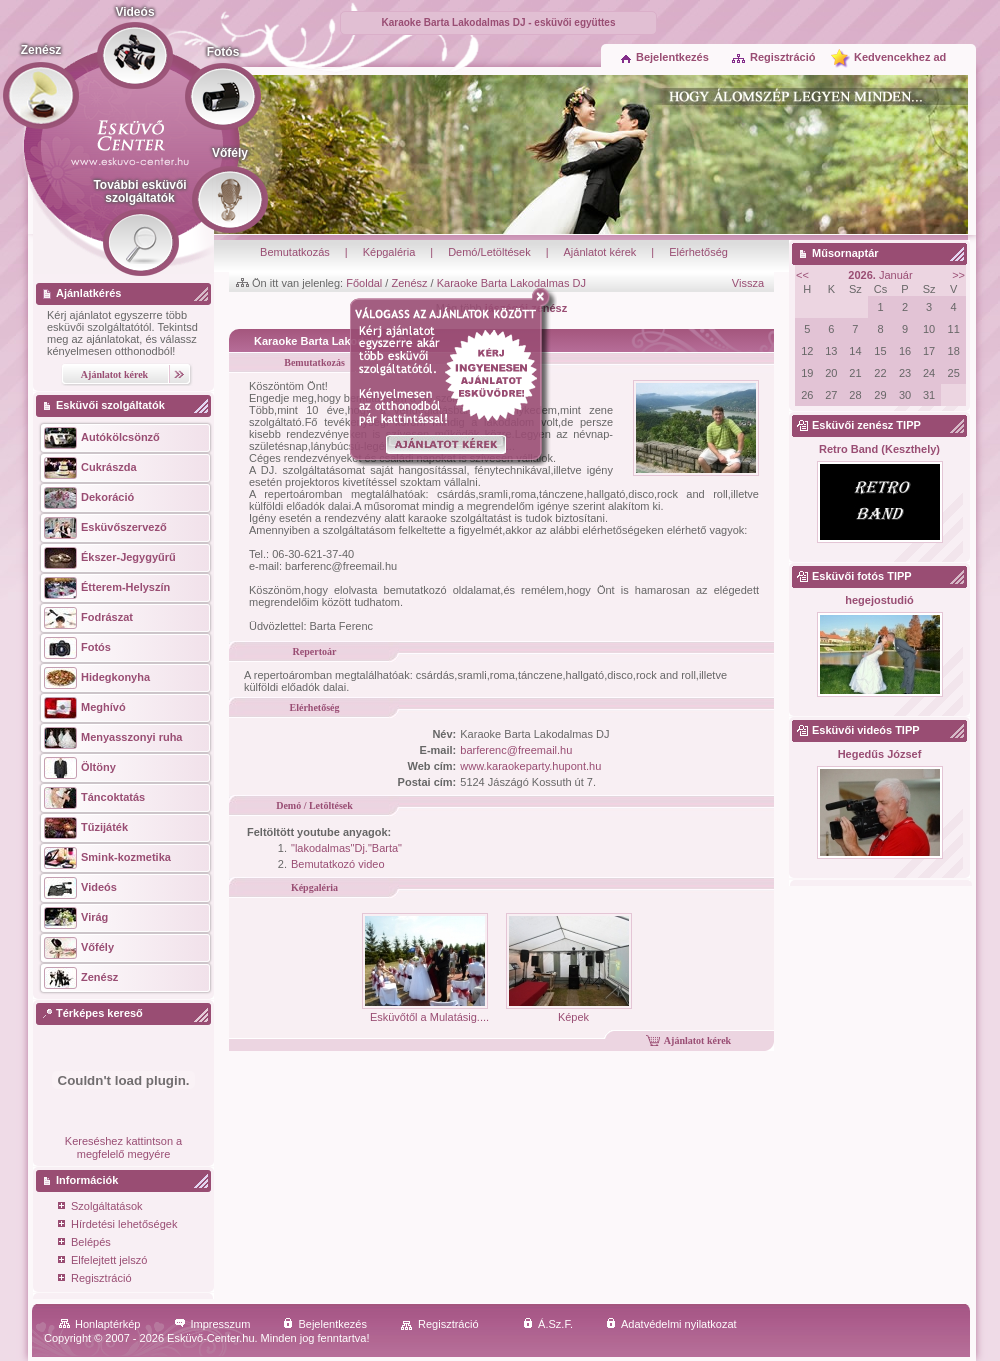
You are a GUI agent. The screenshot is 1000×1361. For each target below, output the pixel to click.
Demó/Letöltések (489, 252)
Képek (569, 1011)
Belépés (84, 1243)
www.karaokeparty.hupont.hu (530, 766)
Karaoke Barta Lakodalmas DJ (511, 283)
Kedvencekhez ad (900, 57)
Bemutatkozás (295, 252)
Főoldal (364, 283)
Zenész (409, 283)
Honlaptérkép (99, 1324)
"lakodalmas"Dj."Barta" (346, 848)
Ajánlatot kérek (600, 252)
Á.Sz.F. (548, 1324)
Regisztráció (773, 57)
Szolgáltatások (100, 1207)
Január (880, 275)
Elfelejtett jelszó (102, 1261)
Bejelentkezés (665, 57)
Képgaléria (389, 252)
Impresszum (212, 1324)
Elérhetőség (698, 252)
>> (958, 275)
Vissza (748, 283)
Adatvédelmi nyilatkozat (671, 1324)
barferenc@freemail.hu (516, 750)
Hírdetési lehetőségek (117, 1225)
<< (802, 275)
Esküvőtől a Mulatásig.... (426, 1011)
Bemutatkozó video (338, 864)
